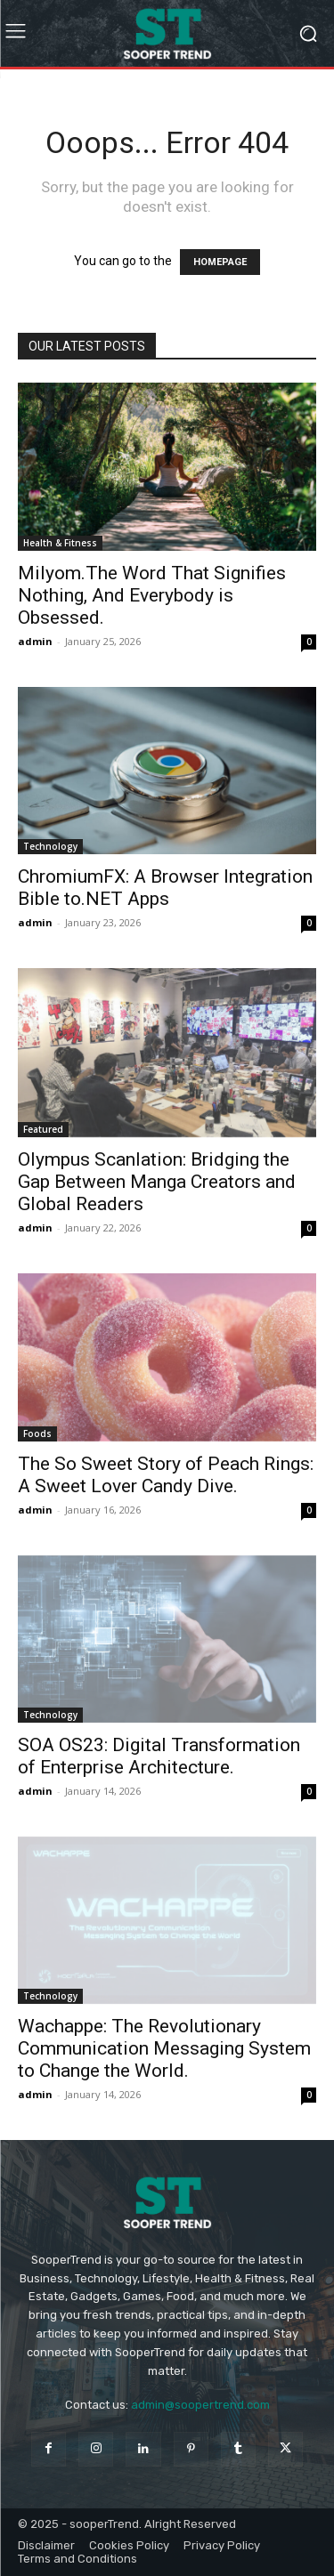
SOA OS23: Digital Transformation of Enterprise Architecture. (159, 1756)
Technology (50, 846)
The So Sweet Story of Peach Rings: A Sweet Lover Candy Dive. (166, 1475)
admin (35, 641)
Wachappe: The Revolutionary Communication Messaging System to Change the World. (164, 2048)
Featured (43, 1129)
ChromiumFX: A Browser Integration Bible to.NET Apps (165, 887)
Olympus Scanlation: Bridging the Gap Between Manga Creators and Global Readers (157, 1182)
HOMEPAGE (220, 262)
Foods (37, 1433)
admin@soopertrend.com (200, 2404)
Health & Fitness (60, 543)
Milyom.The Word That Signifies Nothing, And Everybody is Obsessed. (152, 595)
